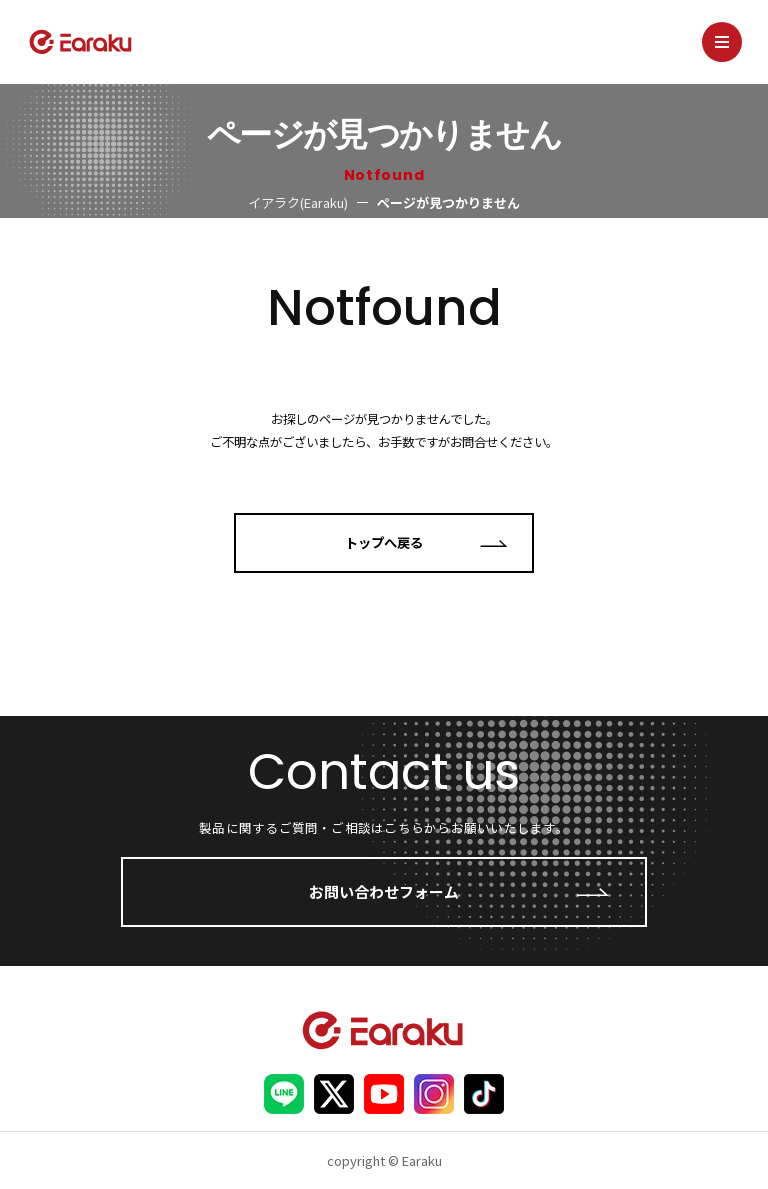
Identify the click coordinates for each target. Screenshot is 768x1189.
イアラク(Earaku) (298, 202)
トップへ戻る (384, 542)
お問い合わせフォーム (384, 891)
